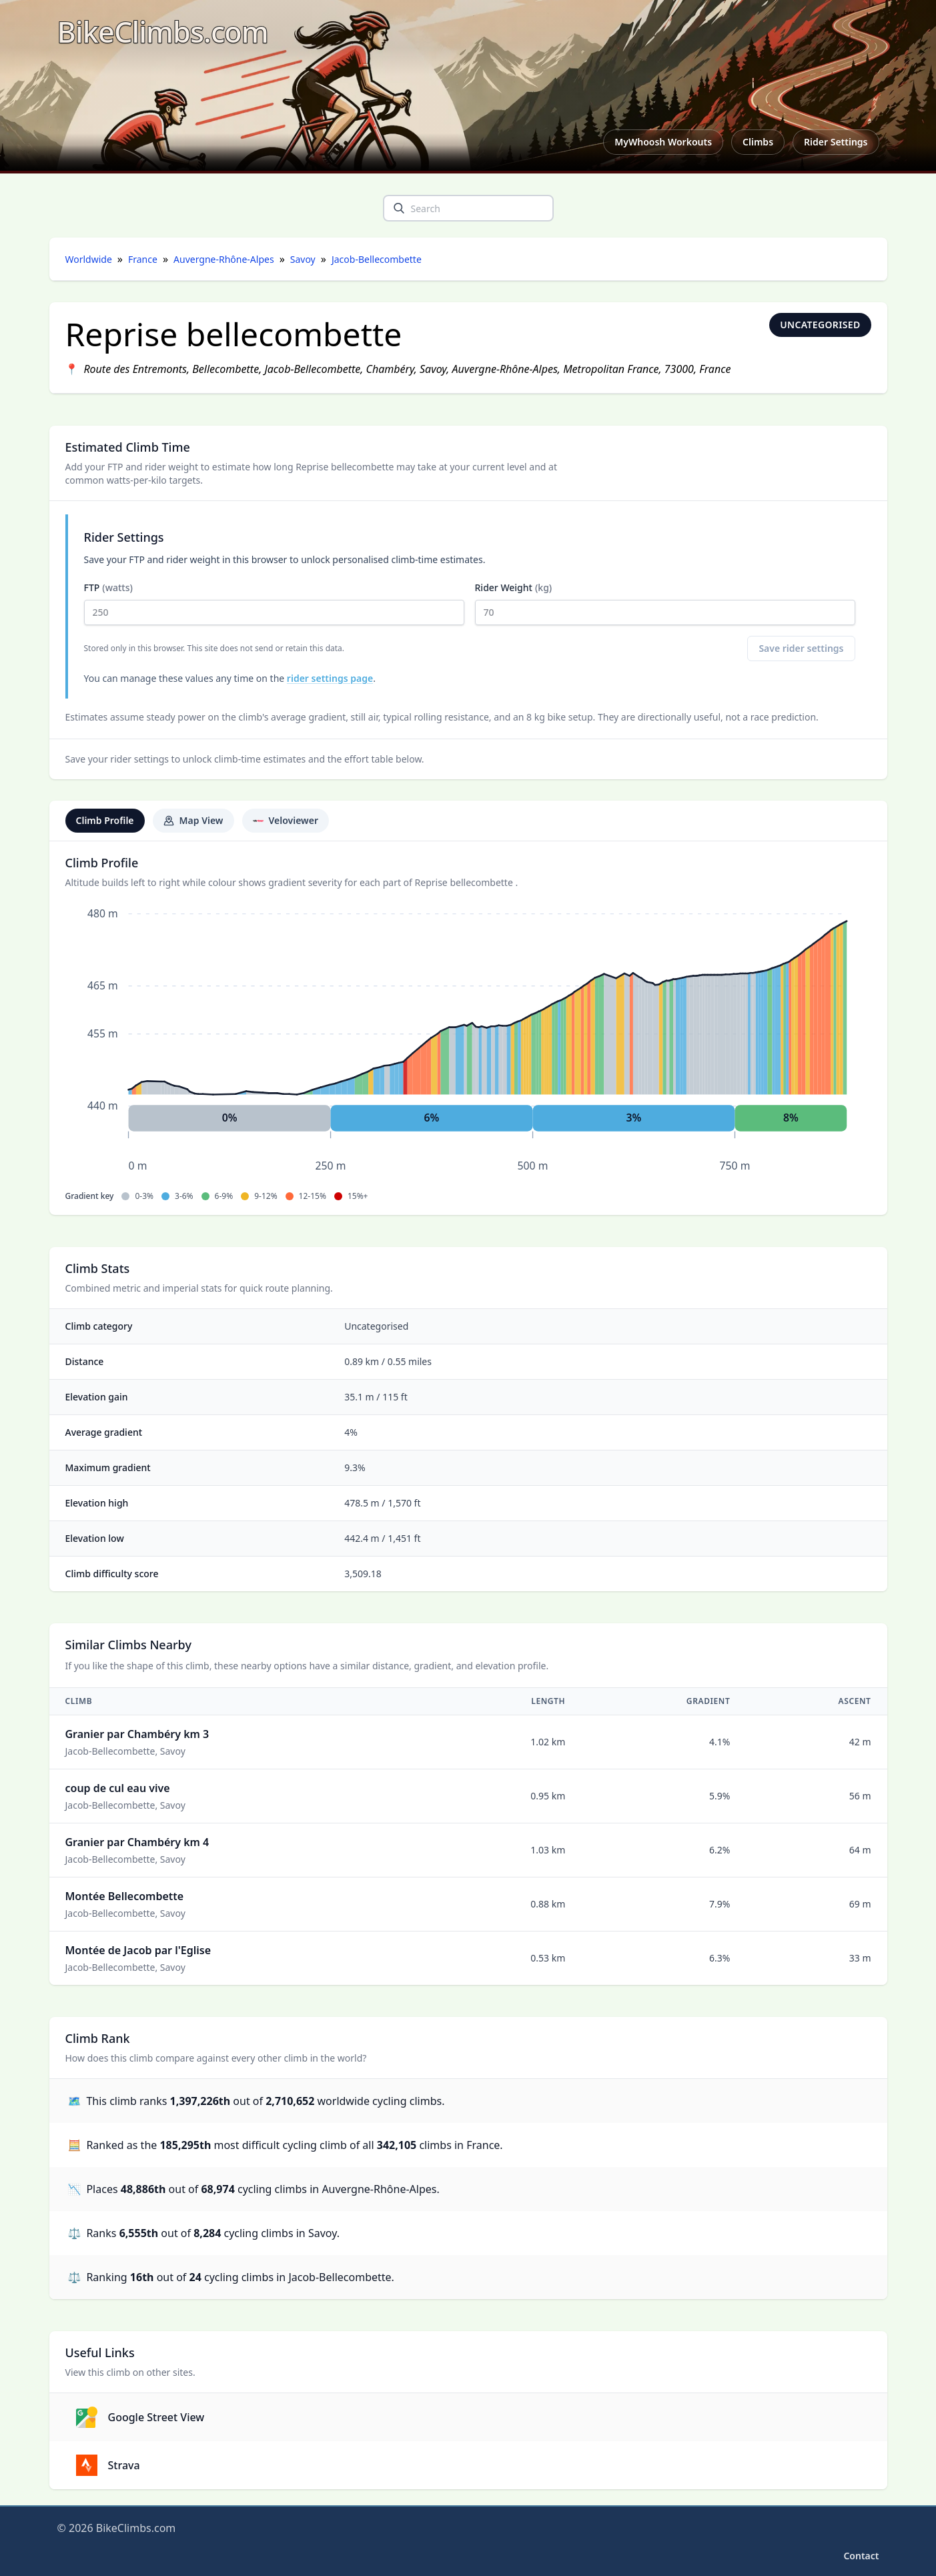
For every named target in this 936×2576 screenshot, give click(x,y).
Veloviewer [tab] (285, 820)
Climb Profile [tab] (105, 820)
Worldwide (88, 259)
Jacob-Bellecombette (377, 259)
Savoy (303, 259)
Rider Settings (835, 141)
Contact (861, 2555)
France (142, 259)
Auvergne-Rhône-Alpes (223, 259)
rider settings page (330, 678)
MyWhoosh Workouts (663, 141)
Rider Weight (665, 603)
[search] (399, 208)
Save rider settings (801, 648)
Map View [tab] (193, 820)
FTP (274, 603)
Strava (108, 2465)
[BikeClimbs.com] (162, 32)
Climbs (758, 141)
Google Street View (140, 2417)
